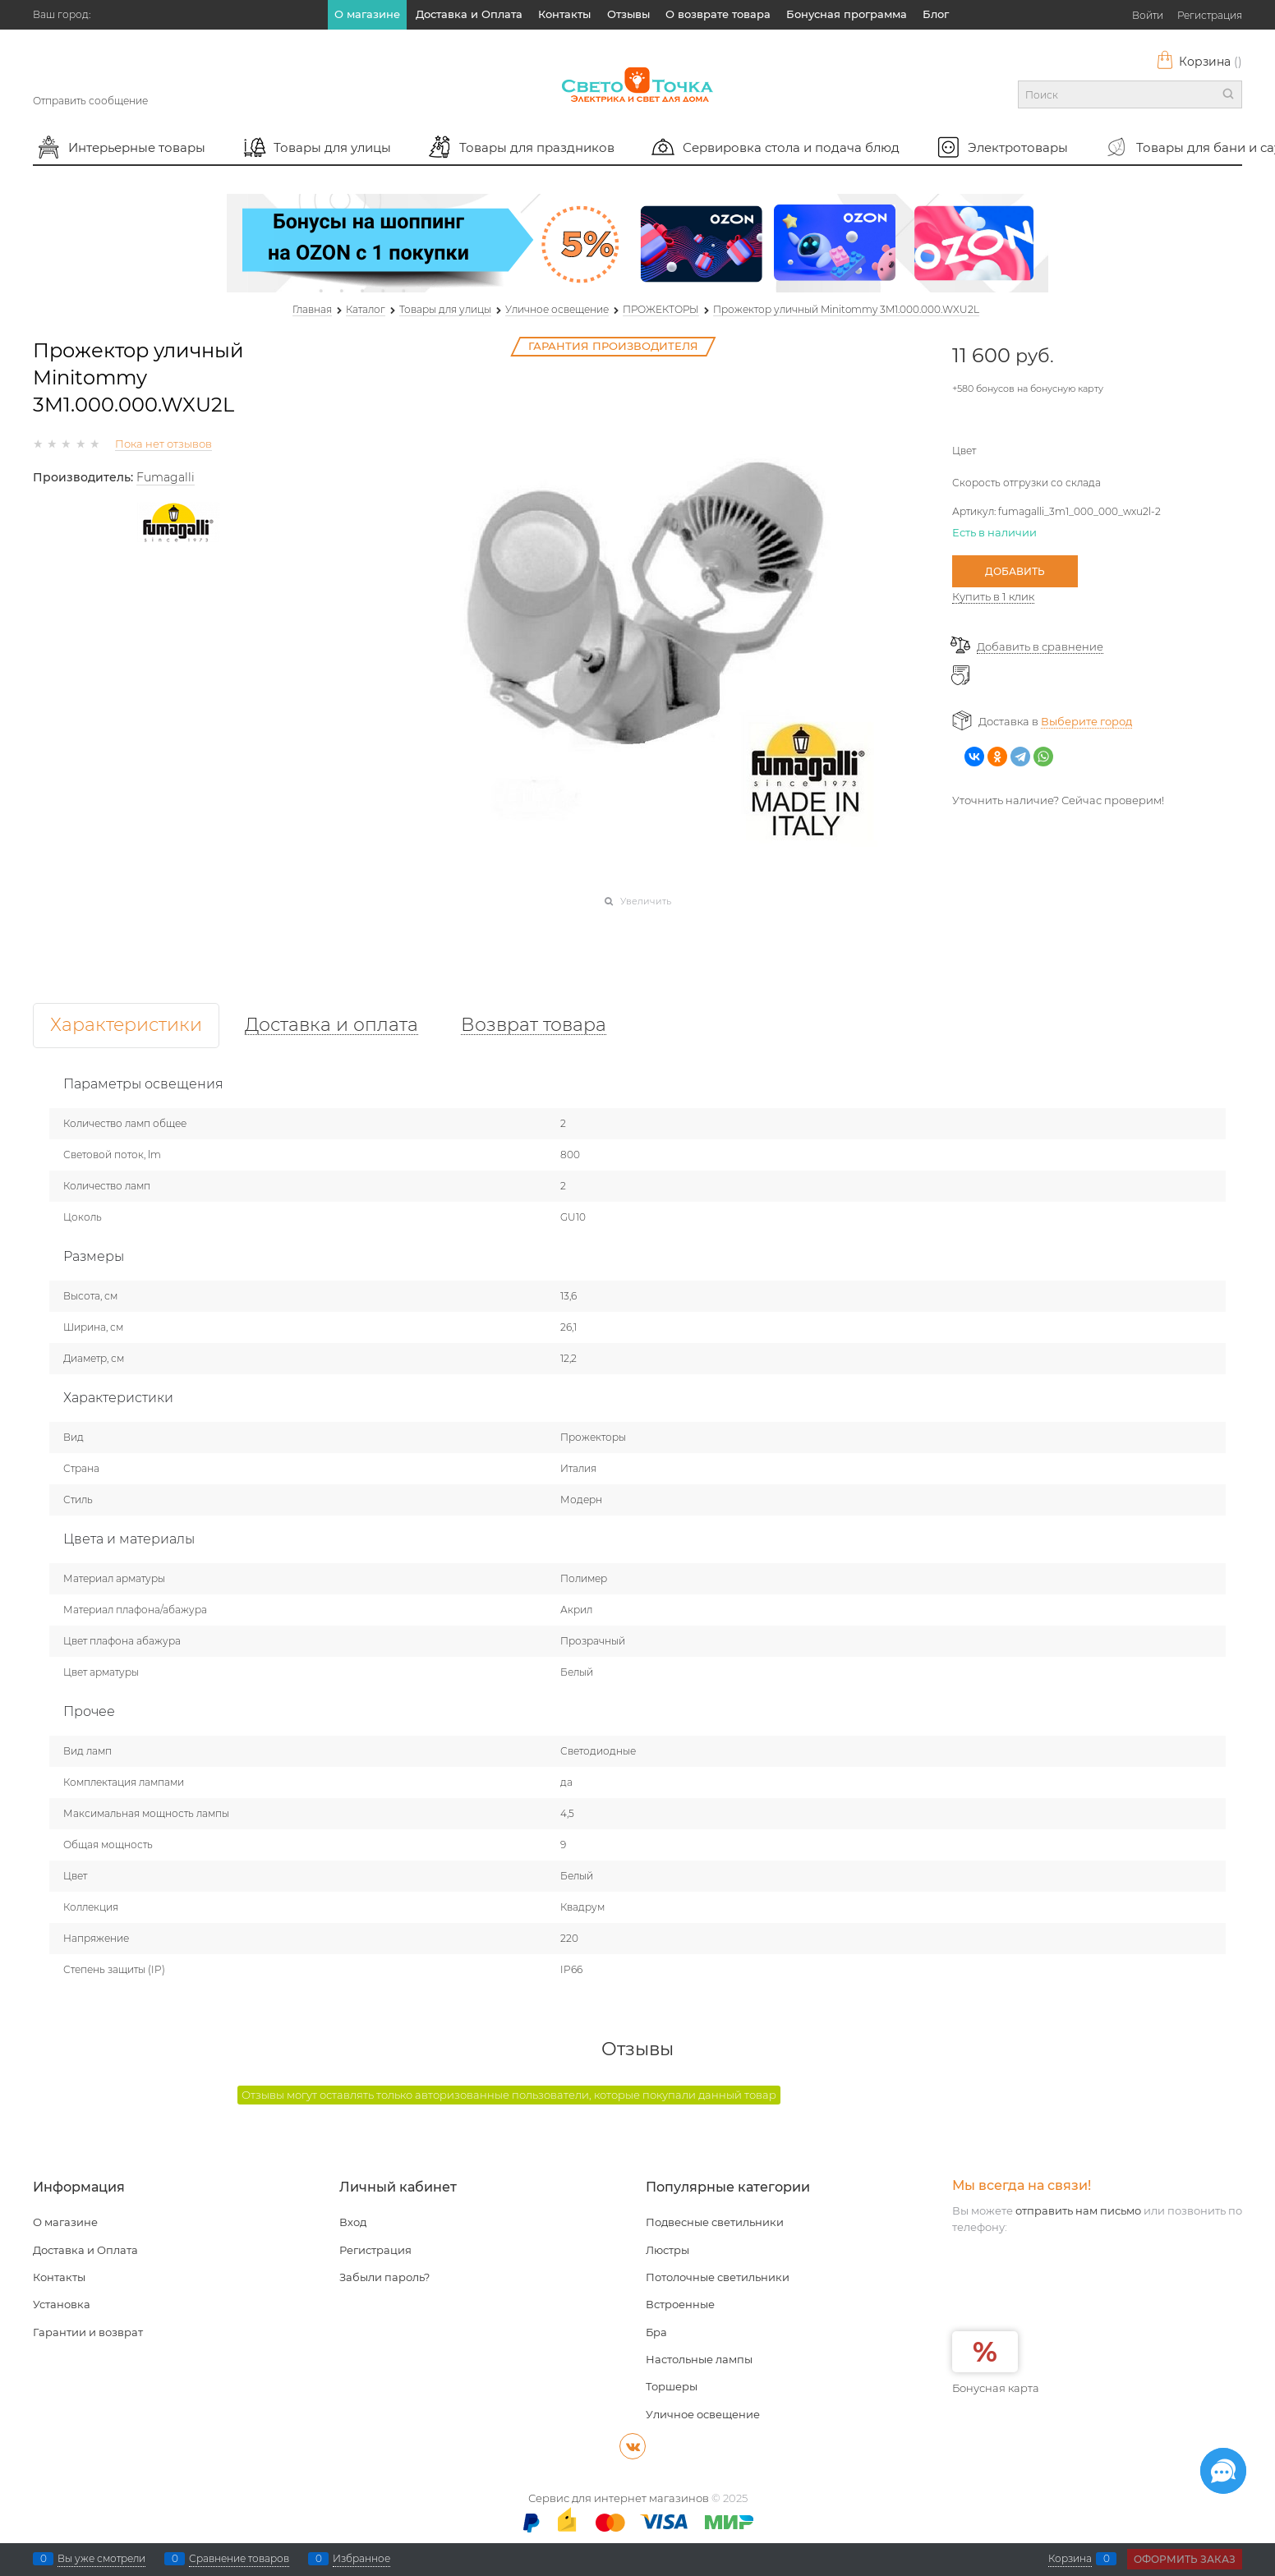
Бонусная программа (846, 14)
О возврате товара (718, 14)
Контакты (564, 14)
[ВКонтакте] (632, 2446)
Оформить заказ (1185, 2559)
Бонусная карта (995, 2387)
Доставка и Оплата (469, 14)
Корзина (1199, 61)
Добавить (1015, 571)
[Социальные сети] (1223, 2471)
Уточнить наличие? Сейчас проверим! (1058, 800)
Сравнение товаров (239, 2558)
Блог (936, 14)
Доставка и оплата (331, 1025)
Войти (1147, 15)
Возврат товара (533, 1025)
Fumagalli (165, 477)
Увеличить (645, 901)
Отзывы (628, 14)
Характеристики (126, 1025)
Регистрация (1209, 15)
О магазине (367, 14)
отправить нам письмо (1078, 2210)
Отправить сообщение (90, 100)
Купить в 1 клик (993, 596)
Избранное (361, 2558)
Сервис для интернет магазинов (618, 2498)
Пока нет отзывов (163, 443)
